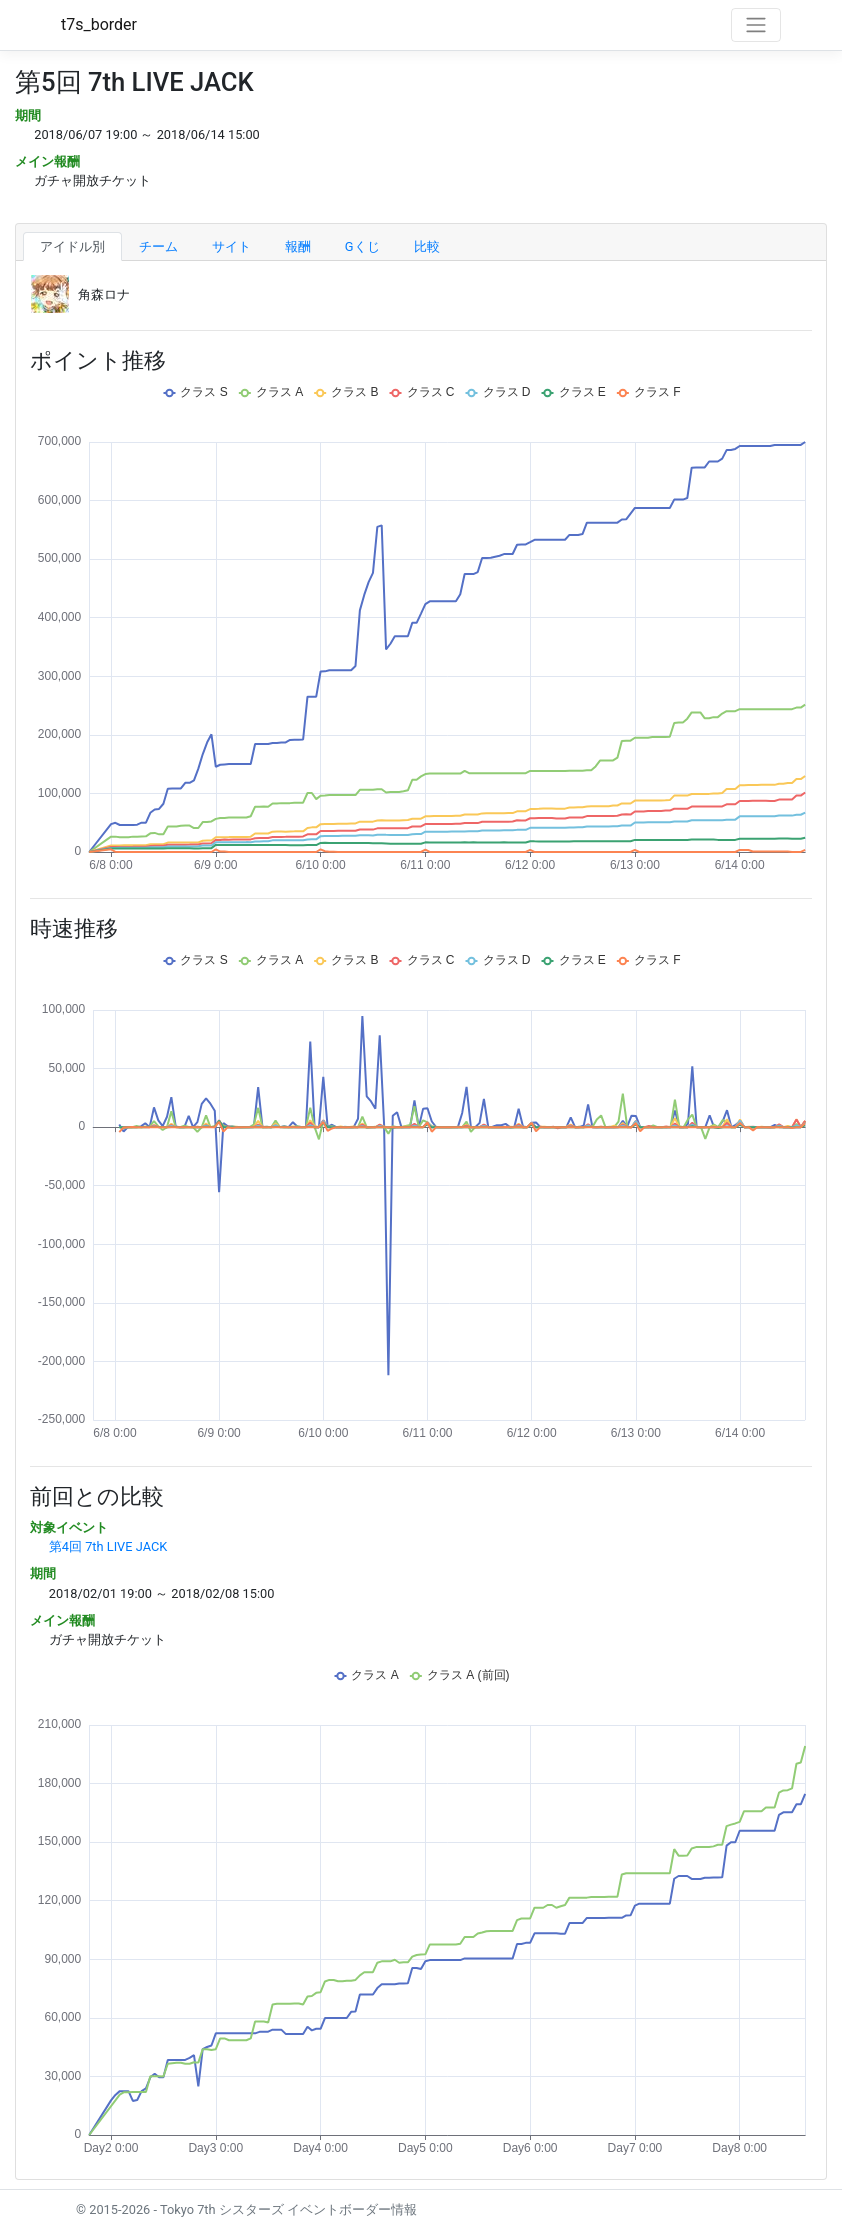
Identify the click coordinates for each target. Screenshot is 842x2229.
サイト (231, 246)
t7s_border (99, 24)
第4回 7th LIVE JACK (108, 1546)
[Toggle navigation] (756, 25)
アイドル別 (72, 246)
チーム (158, 246)
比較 (427, 246)
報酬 (298, 246)
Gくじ (362, 246)
